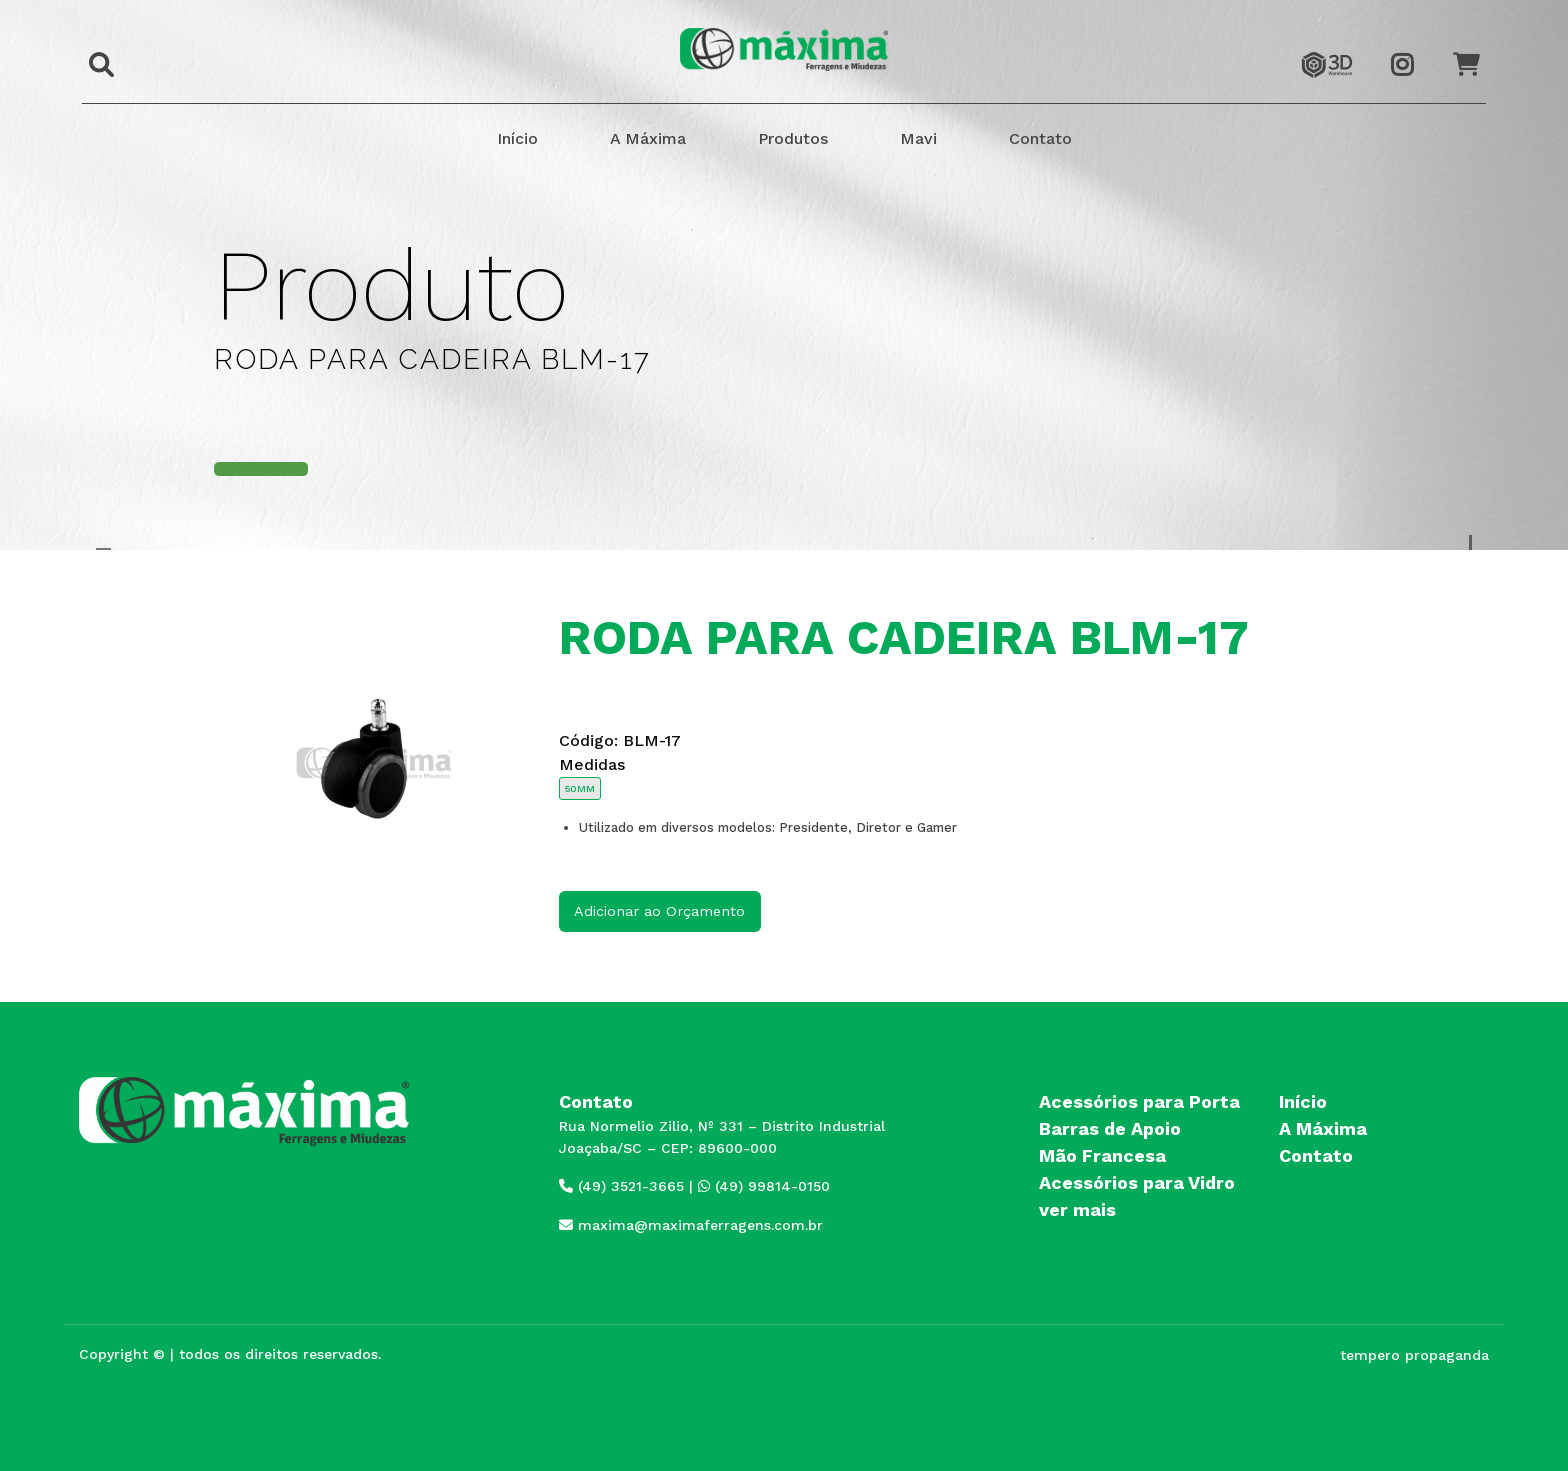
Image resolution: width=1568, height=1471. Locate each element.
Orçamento (1475, 46)
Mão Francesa (1102, 1155)
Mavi (918, 138)
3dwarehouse (1327, 46)
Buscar (96, 51)
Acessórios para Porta (1139, 1101)
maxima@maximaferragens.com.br (691, 1225)
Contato (1040, 138)
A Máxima (648, 138)
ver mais (1077, 1209)
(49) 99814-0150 (764, 1186)
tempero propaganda (1414, 1355)
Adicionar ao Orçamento (659, 911)
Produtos (793, 138)
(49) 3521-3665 (621, 1186)
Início (517, 138)
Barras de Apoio (1110, 1128)
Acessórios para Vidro (1137, 1182)
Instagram (1413, 47)
